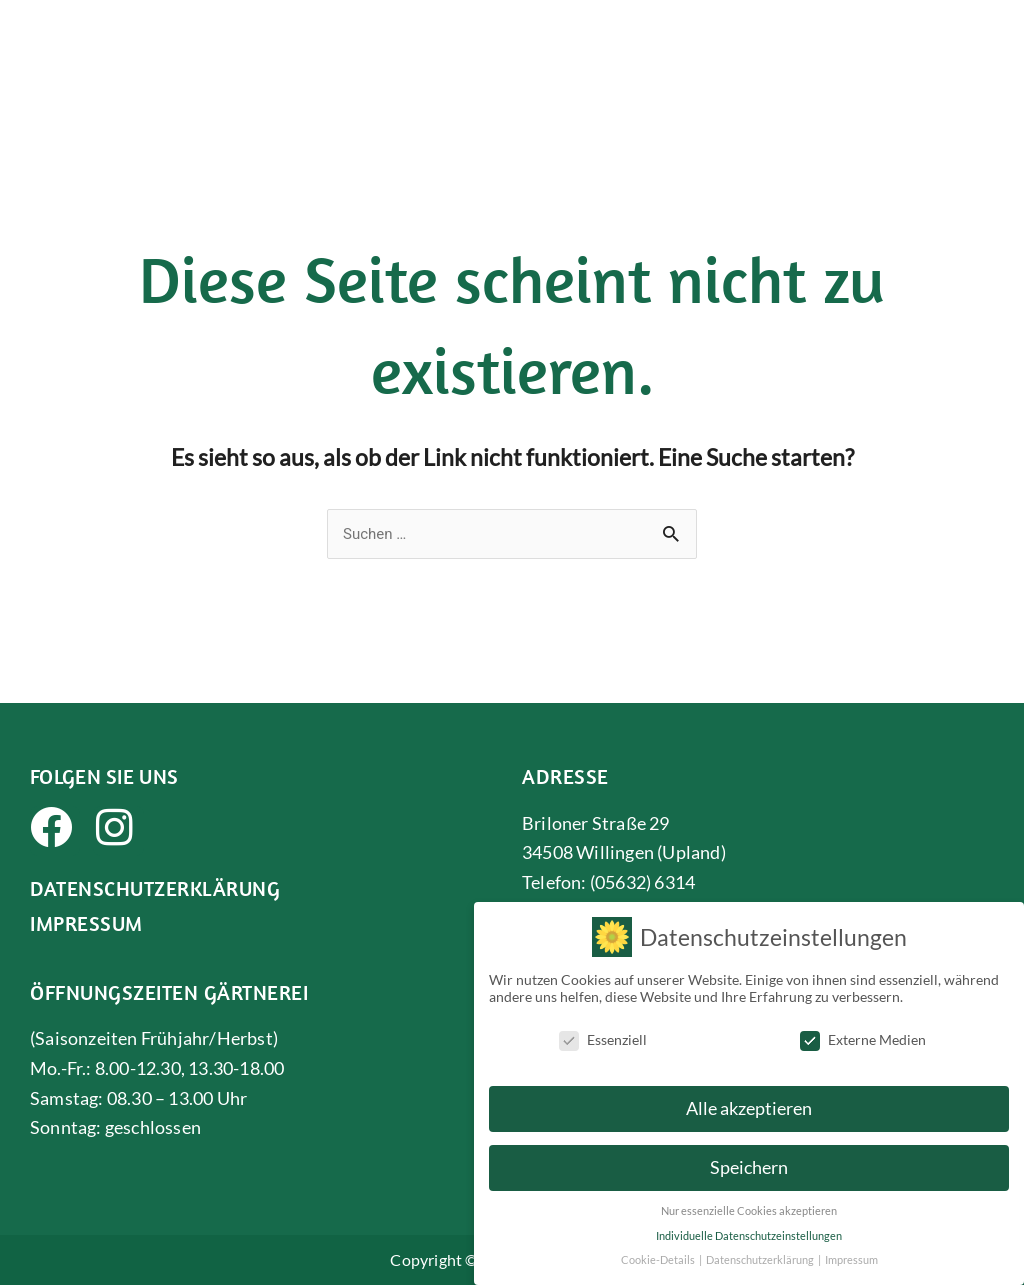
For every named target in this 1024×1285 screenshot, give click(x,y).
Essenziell (603, 1039)
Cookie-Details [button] (659, 1260)
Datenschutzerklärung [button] (761, 1260)
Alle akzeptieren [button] (749, 1108)
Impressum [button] (851, 1260)
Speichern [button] (749, 1167)
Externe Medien (863, 1039)
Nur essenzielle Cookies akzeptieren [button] (749, 1211)
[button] (986, 45)
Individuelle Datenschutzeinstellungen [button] (749, 1236)
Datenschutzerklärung (155, 888)
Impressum (86, 923)
